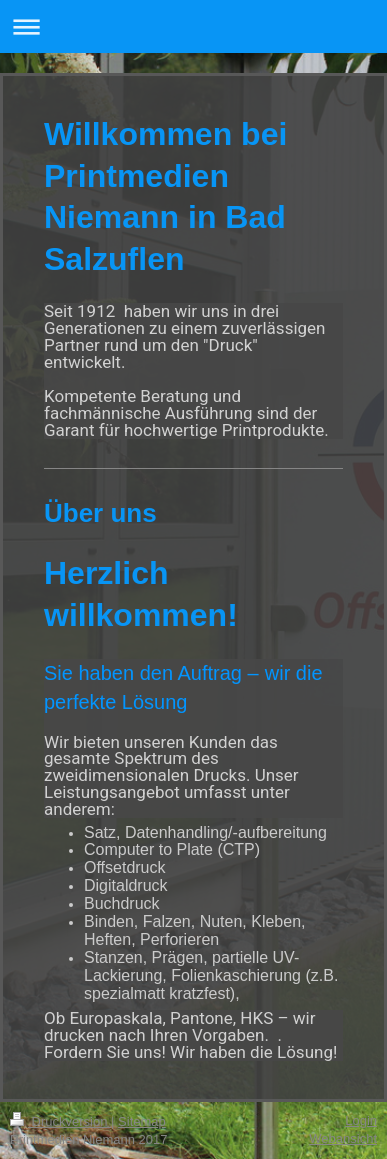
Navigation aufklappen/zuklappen (193, 26)
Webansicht (343, 1138)
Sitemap (142, 1121)
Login (361, 1120)
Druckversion (60, 1121)
